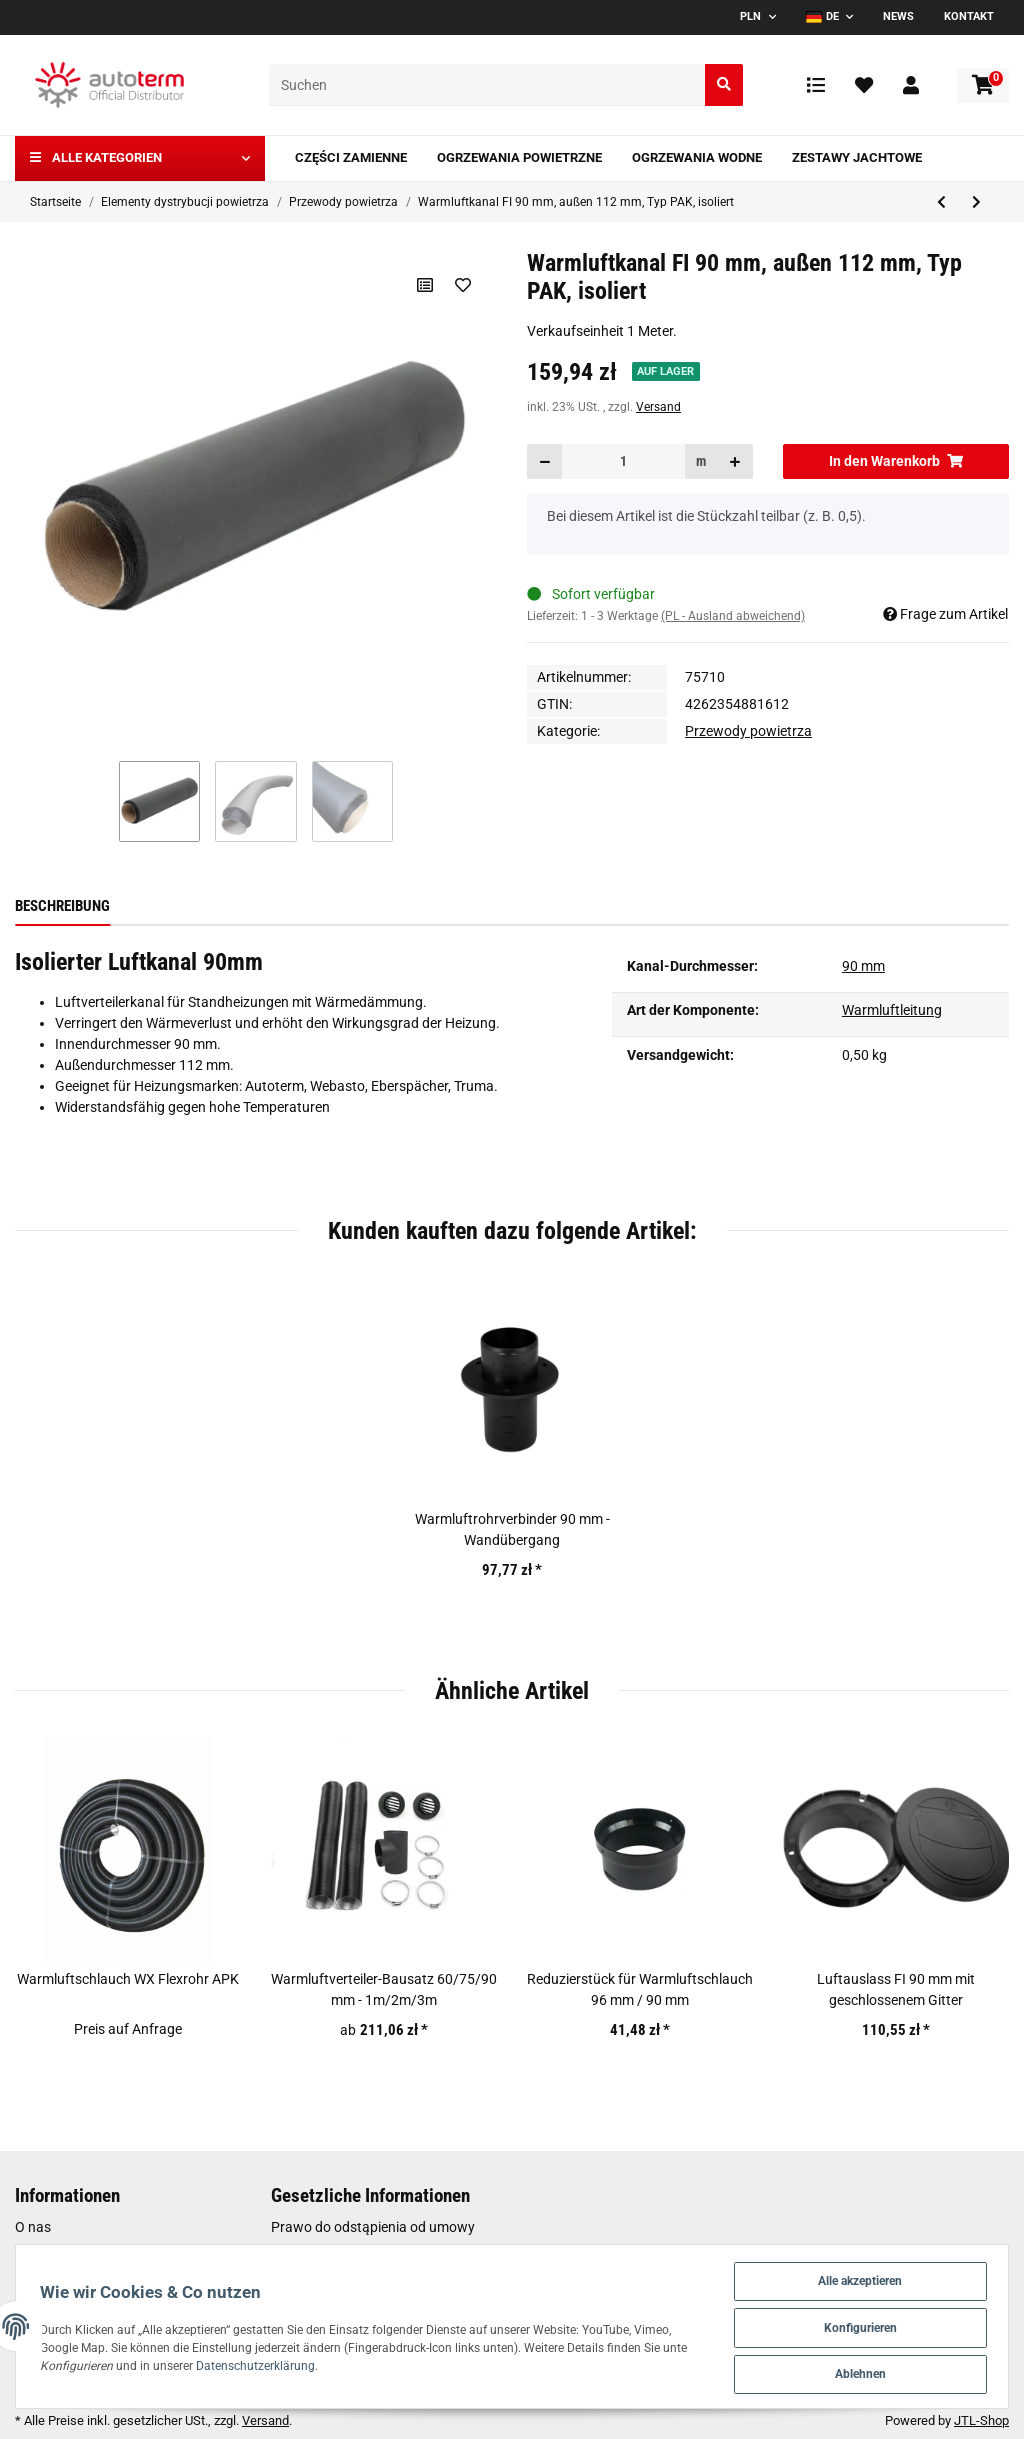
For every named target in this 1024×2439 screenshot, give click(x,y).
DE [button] (822, 16)
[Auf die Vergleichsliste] (424, 285)
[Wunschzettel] (864, 85)
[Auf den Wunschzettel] (462, 285)
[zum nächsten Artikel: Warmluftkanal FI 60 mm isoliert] (976, 202)
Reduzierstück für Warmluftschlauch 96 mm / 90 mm (640, 1989)
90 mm (863, 966)
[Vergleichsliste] (816, 85)
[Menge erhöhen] (735, 461)
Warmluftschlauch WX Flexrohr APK (128, 1979)
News (898, 16)
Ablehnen (855, 2372)
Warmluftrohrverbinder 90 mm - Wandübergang (512, 1529)
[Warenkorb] (983, 85)
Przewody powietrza (748, 731)
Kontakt (969, 16)
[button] (911, 85)
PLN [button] (750, 16)
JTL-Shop (981, 2420)
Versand (658, 407)
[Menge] (623, 461)
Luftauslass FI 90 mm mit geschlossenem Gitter (896, 1989)
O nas (33, 2227)
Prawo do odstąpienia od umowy (373, 2227)
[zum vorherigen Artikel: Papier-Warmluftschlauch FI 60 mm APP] (941, 202)
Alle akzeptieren (855, 2274)
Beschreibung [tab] (62, 906)
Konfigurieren (855, 2323)
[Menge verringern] (545, 461)
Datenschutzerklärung (356, 2362)
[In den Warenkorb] (896, 461)
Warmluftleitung (892, 1010)
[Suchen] (487, 85)
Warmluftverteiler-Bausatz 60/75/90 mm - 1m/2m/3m (384, 1989)
